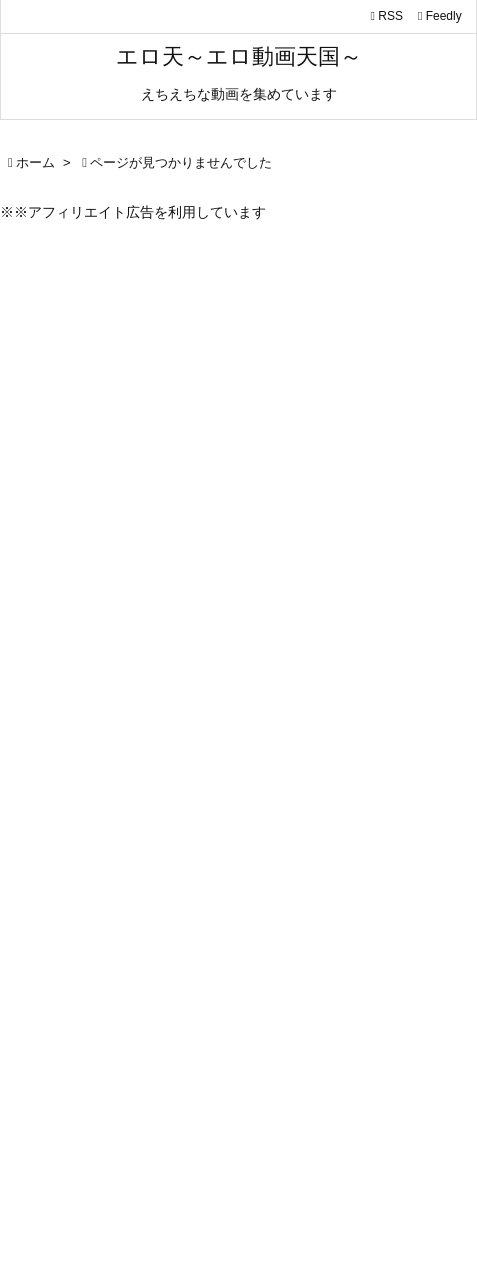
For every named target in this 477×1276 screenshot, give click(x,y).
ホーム (35, 162)
